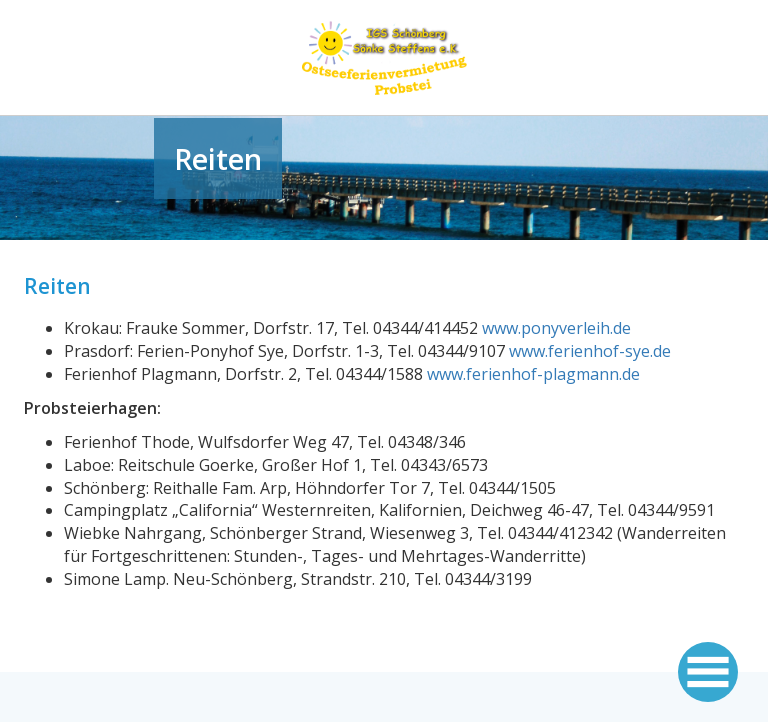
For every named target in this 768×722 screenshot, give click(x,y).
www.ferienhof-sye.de (590, 351)
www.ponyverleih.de (556, 328)
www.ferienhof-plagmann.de (533, 374)
